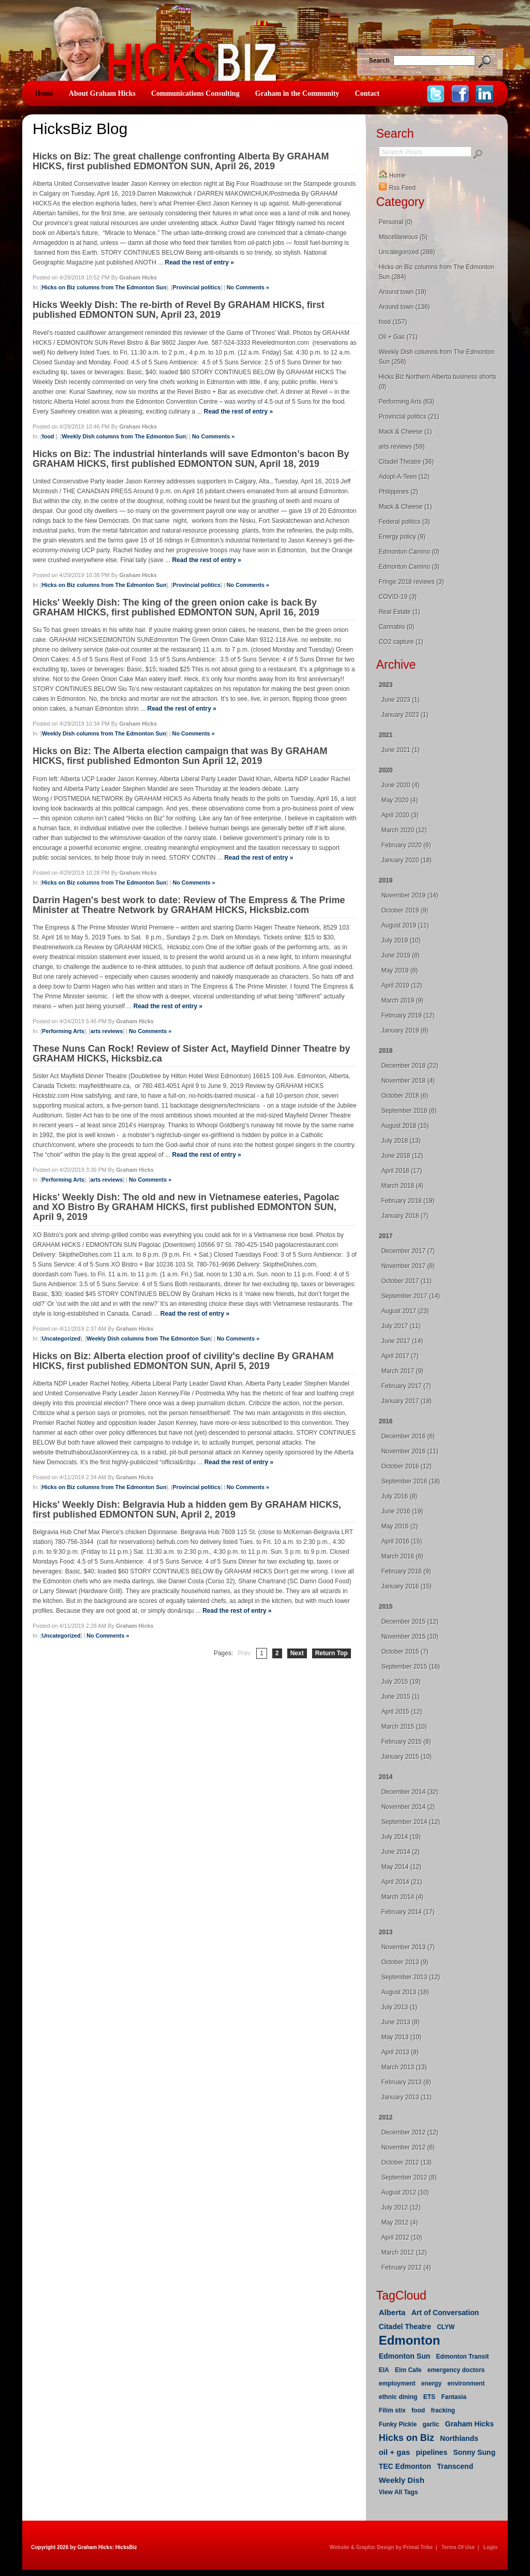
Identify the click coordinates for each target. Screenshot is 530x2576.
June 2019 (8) (400, 955)
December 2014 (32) (409, 1791)
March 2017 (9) (402, 1371)
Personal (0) (396, 222)
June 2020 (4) (400, 785)
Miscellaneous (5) (403, 237)
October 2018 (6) (405, 1095)
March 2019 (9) (402, 1000)
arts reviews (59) (402, 446)
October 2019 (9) (405, 910)
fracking (443, 2410)
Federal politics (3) (404, 521)
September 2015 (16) (410, 1666)
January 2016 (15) (406, 1586)
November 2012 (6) (408, 2147)
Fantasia (453, 2397)
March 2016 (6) (402, 1556)
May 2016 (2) (399, 1526)
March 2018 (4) (402, 1185)
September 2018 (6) (409, 1110)
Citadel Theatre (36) (406, 461)
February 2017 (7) (406, 1386)
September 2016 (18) (410, 1481)
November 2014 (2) (408, 1806)
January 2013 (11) (406, 2097)
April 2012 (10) (401, 2237)
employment (397, 2383)
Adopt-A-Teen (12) (404, 476)
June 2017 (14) (402, 1341)
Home (44, 93)
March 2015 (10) (404, 1726)
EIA (384, 2370)
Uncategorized (61, 1338)
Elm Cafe (408, 2370)
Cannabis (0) (397, 626)
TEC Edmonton (405, 2466)
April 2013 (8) (400, 2052)
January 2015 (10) (406, 1756)
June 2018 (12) (402, 1155)
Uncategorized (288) (407, 252)
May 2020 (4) (399, 800)
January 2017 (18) (406, 1401)
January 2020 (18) (406, 860)
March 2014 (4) (402, 1897)
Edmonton (409, 2340)
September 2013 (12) (410, 1977)
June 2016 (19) (402, 1511)
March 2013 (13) (404, 2067)
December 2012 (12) (409, 2132)
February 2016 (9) (406, 1571)
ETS (429, 2397)
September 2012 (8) (409, 2177)
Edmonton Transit (462, 2356)
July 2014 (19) (401, 1837)
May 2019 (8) (399, 970)
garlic (430, 2424)
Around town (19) (402, 292)
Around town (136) (404, 307)
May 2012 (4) (399, 2222)
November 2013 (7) (408, 1947)
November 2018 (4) (408, 1080)
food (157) (393, 322)
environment (465, 2383)
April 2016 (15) (401, 1541)
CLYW (445, 2327)
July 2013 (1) (399, 2007)
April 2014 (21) (401, 1882)
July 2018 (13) (401, 1140)
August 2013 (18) (405, 1992)
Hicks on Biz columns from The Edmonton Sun (104, 287)
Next (297, 1653)
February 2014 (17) (408, 1912)
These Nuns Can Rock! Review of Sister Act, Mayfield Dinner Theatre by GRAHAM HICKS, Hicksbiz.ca (191, 1053)
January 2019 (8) (405, 1030)
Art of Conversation (445, 2312)
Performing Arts (63, 1031)
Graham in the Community (297, 93)
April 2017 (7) (400, 1356)
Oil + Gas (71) (398, 337)
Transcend (455, 2466)
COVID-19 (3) (398, 596)
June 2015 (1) (400, 1696)
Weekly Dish (401, 2480)
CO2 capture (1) (401, 641)
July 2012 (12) (401, 2207)
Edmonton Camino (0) (409, 551)
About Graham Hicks (102, 93)
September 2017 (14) (410, 1296)
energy (431, 2383)
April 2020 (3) (400, 815)
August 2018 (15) (405, 1125)
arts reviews (107, 1031)
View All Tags (398, 2492)
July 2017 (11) (401, 1326)
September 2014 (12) (410, 1822)
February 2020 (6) (406, 845)
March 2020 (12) (404, 830)
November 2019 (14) (409, 895)
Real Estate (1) (399, 611)
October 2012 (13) (406, 2162)
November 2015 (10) (409, 1636)
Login (490, 2547)
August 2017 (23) (405, 1311)
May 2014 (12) (401, 1867)
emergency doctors (456, 2370)
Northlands (459, 2438)
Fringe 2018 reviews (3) (411, 581)
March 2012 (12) (404, 2252)
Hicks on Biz (406, 2438)
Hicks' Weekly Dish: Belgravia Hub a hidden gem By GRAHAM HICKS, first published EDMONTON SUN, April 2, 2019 (187, 1509)
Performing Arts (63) (406, 401)
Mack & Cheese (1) (405, 431)
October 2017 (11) (406, 1281)
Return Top (331, 1653)
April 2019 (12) (401, 985)
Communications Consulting (195, 93)
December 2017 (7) (408, 1251)
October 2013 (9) (405, 1962)
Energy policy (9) (402, 536)
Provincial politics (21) (409, 416)
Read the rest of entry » (199, 262)
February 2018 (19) (408, 1200)
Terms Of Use (458, 2547)
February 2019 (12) (408, 1015)
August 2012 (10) (405, 2192)
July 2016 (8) (399, 1496)
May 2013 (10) (401, 2037)
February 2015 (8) (406, 1741)
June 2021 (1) (400, 750)
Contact (367, 93)
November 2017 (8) (408, 1266)
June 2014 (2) (400, 1852)
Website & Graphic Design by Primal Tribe (381, 2547)
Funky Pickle (398, 2424)
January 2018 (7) (405, 1215)
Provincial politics (196, 287)
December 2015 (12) (409, 1621)
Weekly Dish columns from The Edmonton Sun (124, 436)
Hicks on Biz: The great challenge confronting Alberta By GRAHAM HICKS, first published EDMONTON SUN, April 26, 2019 (181, 161)
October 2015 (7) (405, 1651)
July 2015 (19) (401, 1681)
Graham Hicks (469, 2424)
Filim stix (392, 2410)
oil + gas (394, 2452)
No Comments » (248, 287)
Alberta (392, 2312)
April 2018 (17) (401, 1170)
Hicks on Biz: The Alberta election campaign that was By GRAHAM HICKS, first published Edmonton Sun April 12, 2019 (180, 756)
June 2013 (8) (400, 2022)
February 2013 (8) (406, 2082)
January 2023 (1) (405, 714)
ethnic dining (398, 2397)
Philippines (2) (398, 491)
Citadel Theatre (405, 2326)
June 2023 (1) (400, 699)
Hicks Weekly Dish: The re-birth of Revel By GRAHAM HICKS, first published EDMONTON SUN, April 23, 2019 (179, 310)
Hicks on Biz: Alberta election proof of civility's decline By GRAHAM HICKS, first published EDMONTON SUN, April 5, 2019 (183, 1361)
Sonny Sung (474, 2452)
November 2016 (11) (409, 1451)
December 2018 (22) (409, 1065)
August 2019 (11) (405, 925)
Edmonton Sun (405, 2356)
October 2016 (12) (406, 1466)
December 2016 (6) (408, 1436)
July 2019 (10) (401, 940)
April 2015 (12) (401, 1711)
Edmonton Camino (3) (409, 566)
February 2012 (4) (406, 2267)
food (48, 436)
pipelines (432, 2452)
